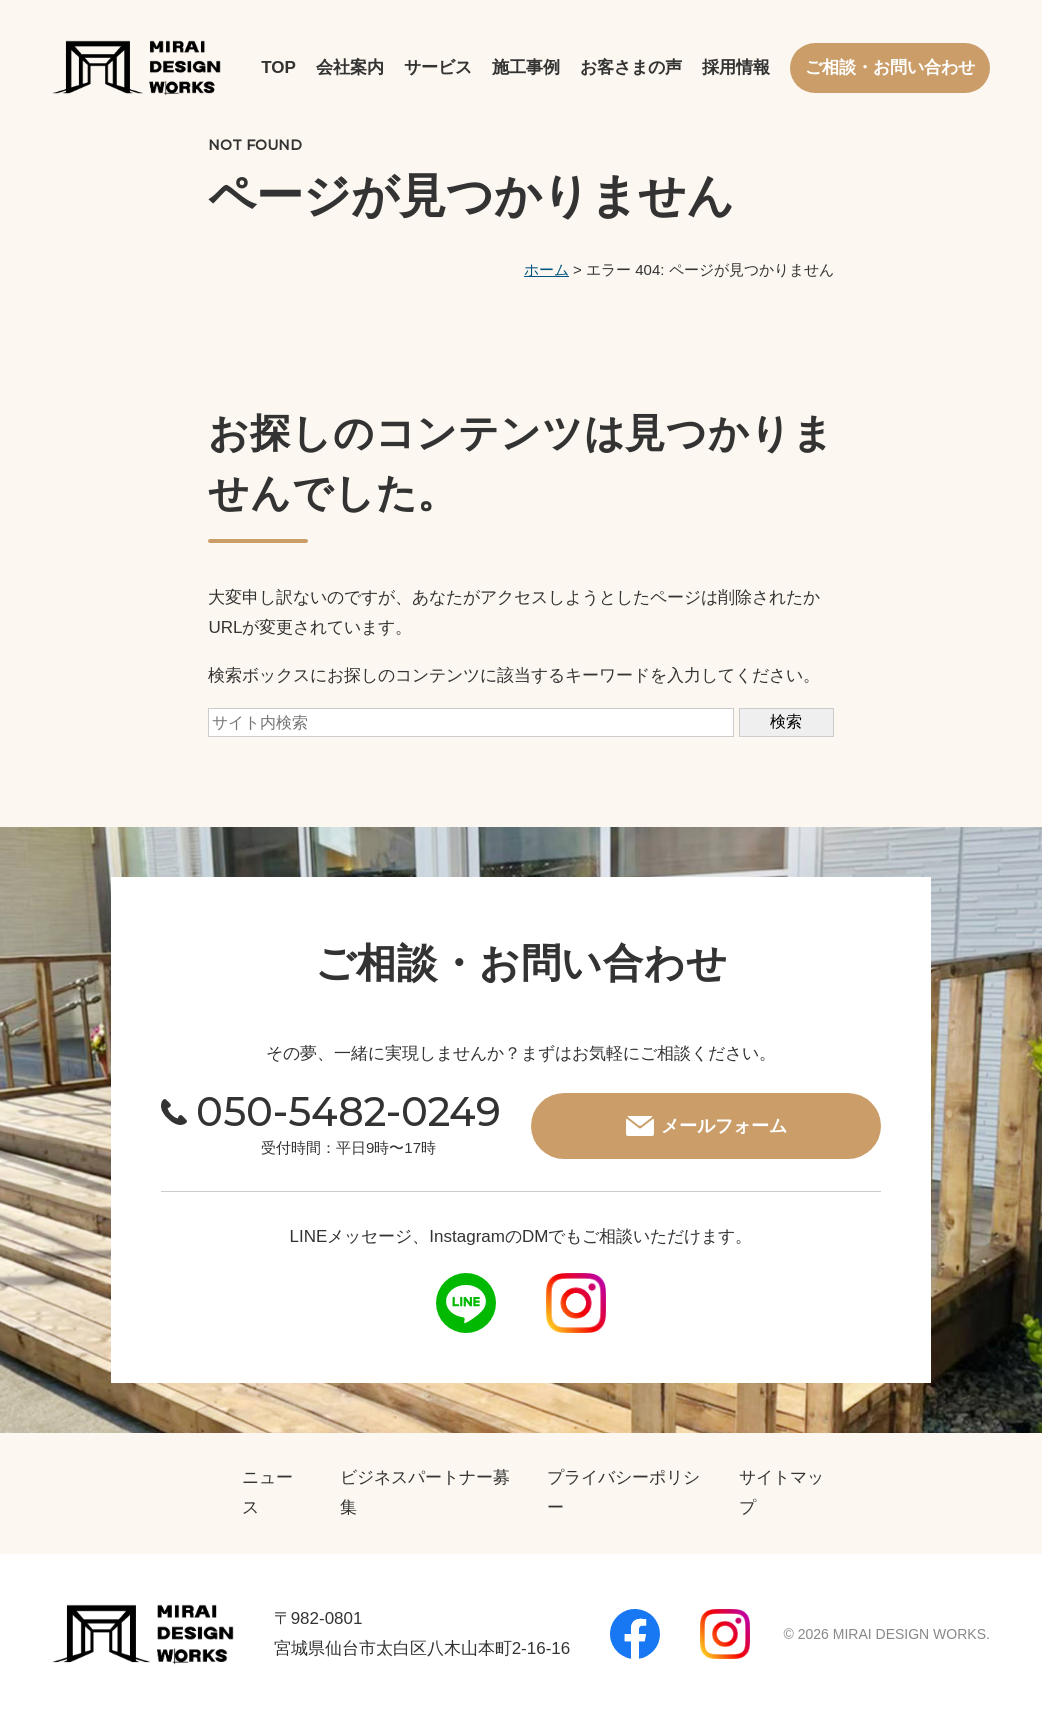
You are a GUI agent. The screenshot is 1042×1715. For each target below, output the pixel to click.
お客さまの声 (631, 67)
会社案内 (350, 67)
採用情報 (736, 67)
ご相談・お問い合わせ (890, 67)
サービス (438, 67)
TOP (278, 67)
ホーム (546, 269)
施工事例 (526, 67)
